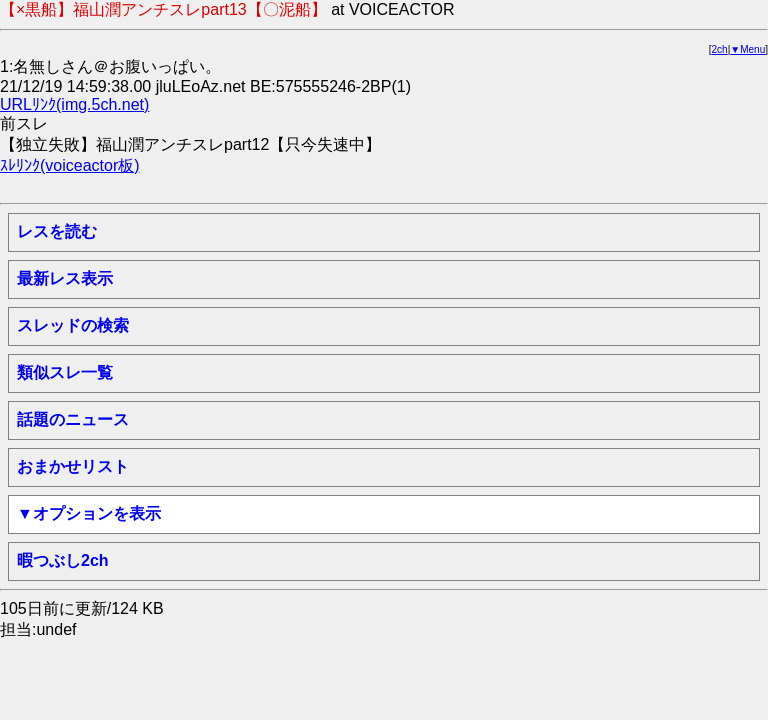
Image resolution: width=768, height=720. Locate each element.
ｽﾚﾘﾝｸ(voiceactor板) (70, 165)
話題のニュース (73, 419)
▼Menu (747, 49)
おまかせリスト (73, 466)
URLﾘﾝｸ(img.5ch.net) (74, 104)
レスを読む (57, 231)
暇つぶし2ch (63, 560)
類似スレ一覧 (65, 372)
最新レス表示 (65, 278)
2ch (720, 49)
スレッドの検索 (73, 325)
